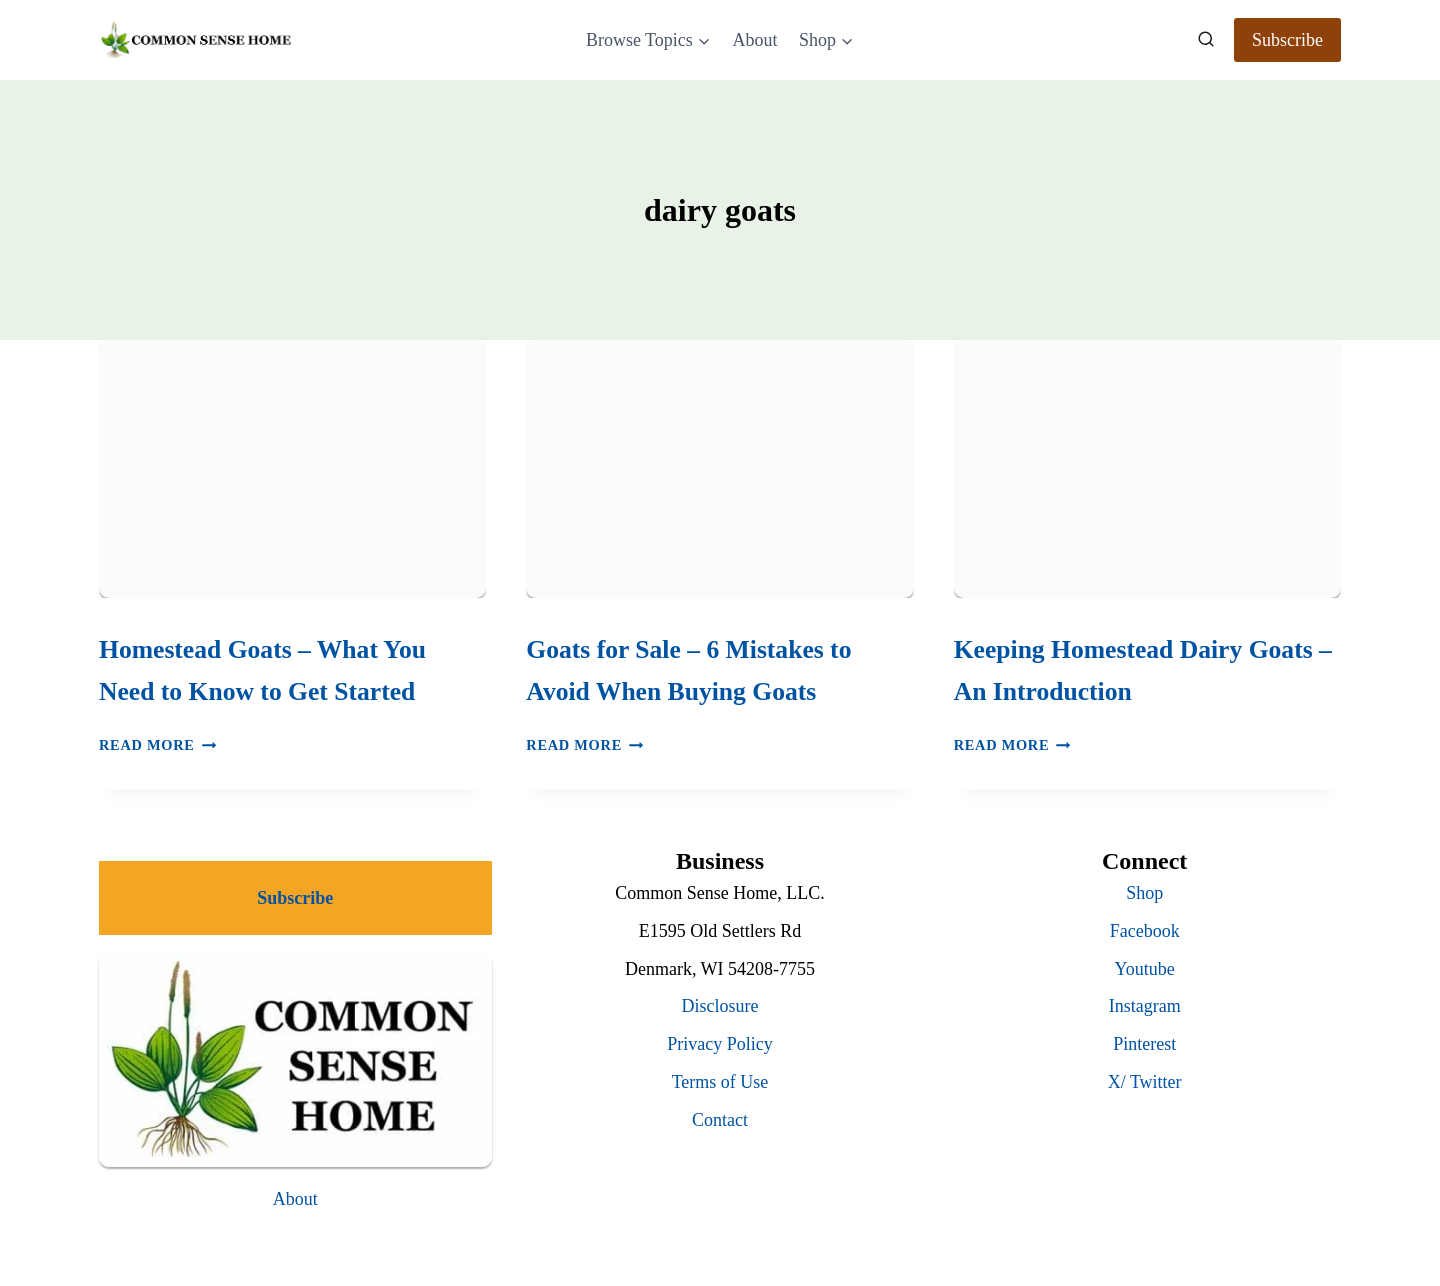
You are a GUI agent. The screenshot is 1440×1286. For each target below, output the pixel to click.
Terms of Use (720, 1082)
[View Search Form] (1206, 40)
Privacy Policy (720, 1044)
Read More (157, 745)
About (754, 40)
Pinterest (1144, 1044)
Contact (720, 1120)
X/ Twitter (1145, 1082)
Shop (1144, 893)
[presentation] (292, 469)
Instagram (1145, 1006)
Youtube (1145, 969)
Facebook (1145, 931)
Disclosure (720, 1006)
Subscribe (1287, 40)
